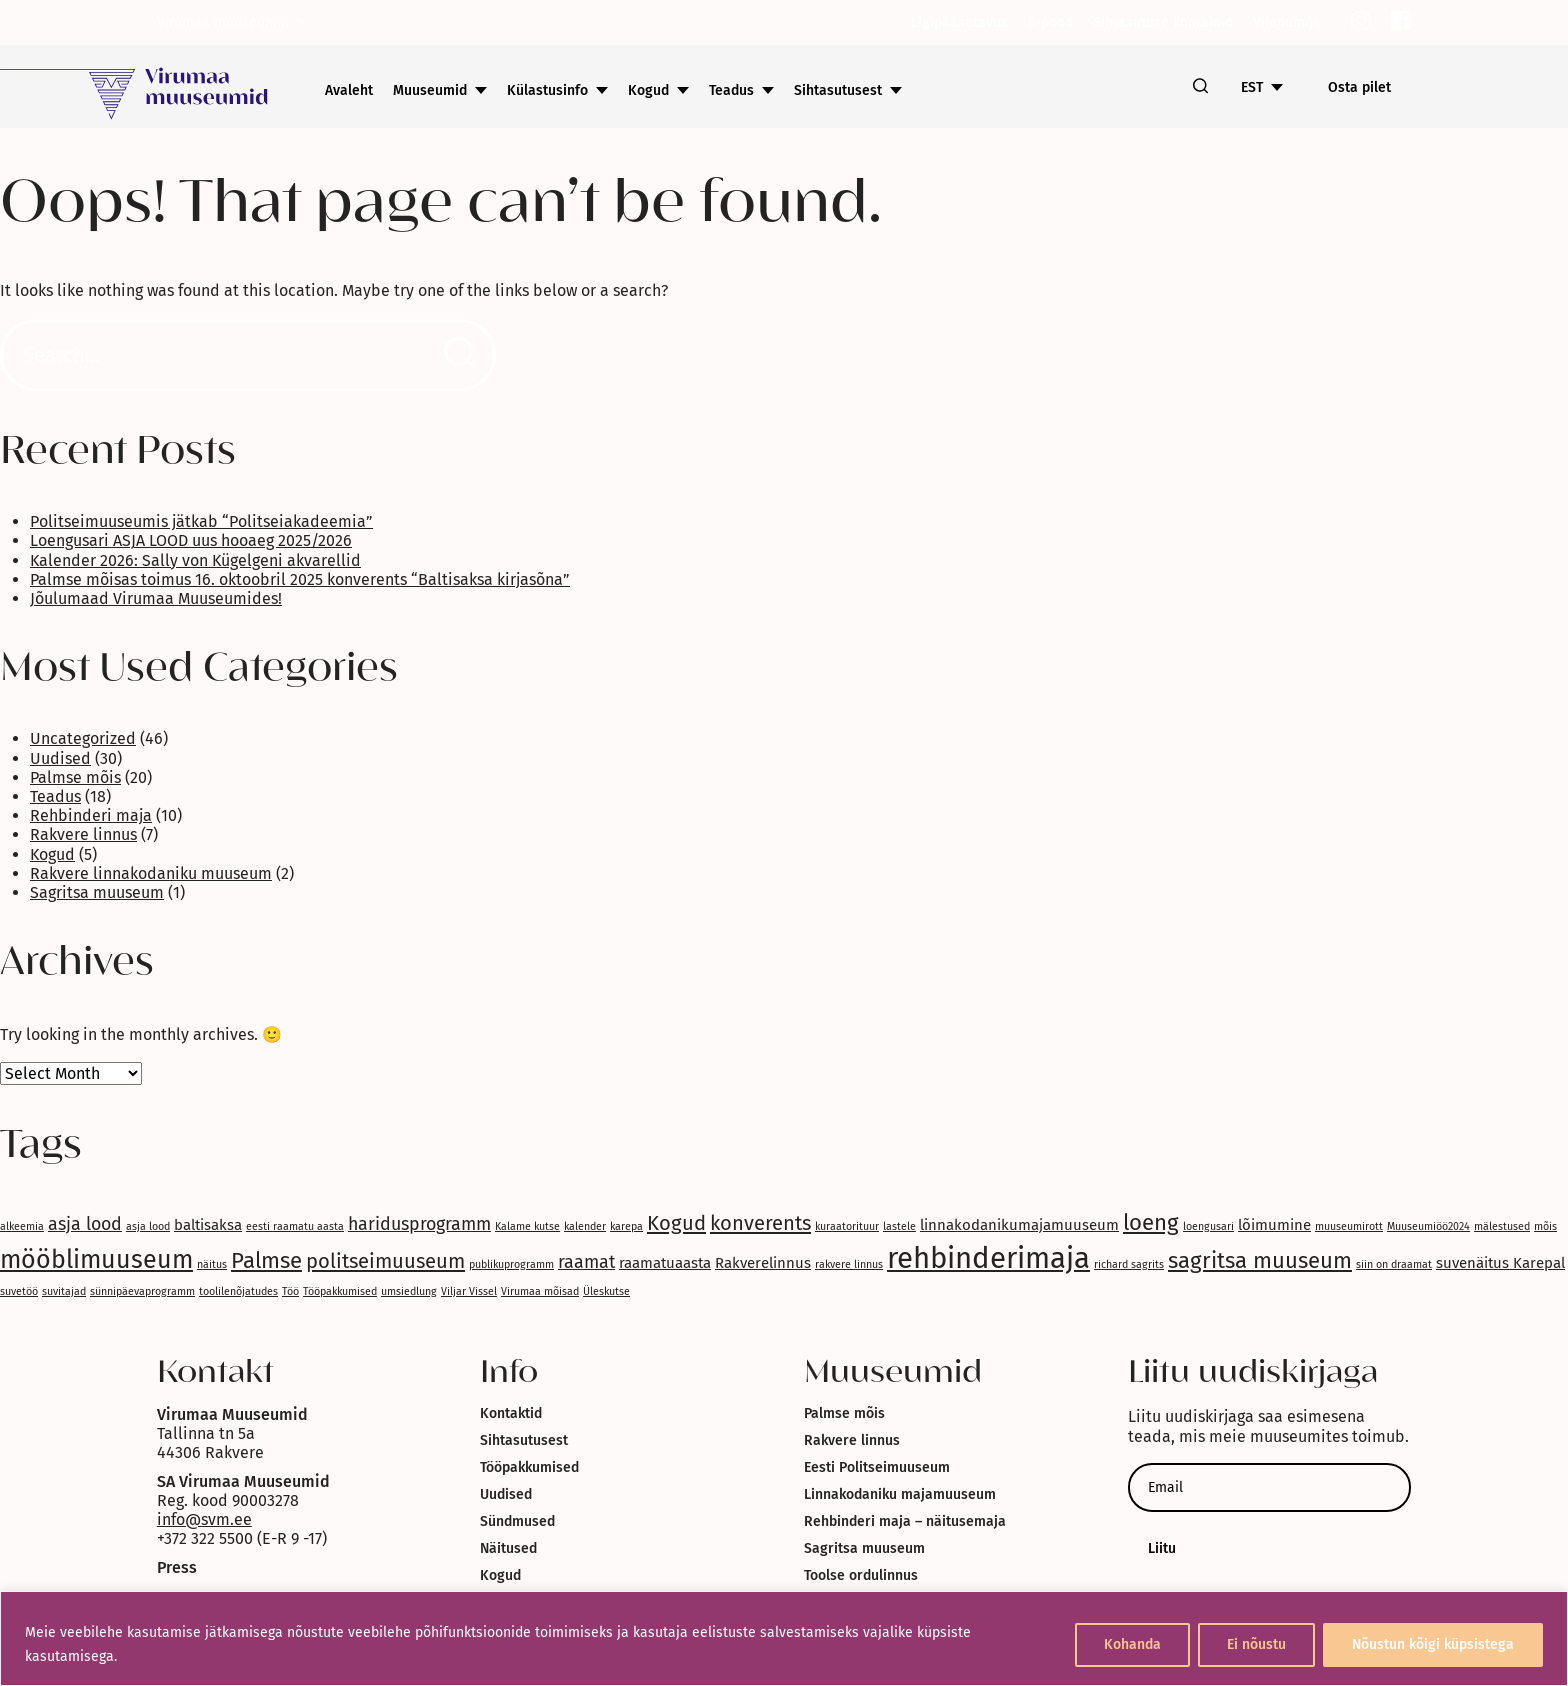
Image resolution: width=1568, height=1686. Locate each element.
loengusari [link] (1208, 1226)
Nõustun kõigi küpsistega (1433, 1644)
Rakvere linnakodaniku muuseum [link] (151, 873)
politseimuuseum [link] (385, 1261)
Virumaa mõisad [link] (540, 1291)
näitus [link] (212, 1264)
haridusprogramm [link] (419, 1224)
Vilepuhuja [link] (1287, 22)
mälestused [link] (1502, 1226)
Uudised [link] (60, 758)
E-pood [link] (1050, 22)
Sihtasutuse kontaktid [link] (1163, 22)
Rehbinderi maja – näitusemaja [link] (905, 1521)
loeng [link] (1151, 1222)
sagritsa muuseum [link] (1260, 1260)
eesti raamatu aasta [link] (295, 1226)
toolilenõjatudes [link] (238, 1291)
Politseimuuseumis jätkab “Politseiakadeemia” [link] (201, 521)
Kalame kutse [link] (527, 1226)
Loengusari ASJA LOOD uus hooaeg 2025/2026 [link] (191, 540)
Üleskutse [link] (606, 1291)
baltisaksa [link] (208, 1225)
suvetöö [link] (19, 1291)
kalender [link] (585, 1226)
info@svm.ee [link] (204, 1519)
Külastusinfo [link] (547, 90)
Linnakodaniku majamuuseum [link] (900, 1494)
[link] (1361, 22)
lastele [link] (899, 1226)
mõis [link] (1545, 1226)
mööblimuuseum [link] (96, 1260)
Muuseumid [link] (430, 90)
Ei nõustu (1256, 1644)
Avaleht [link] (349, 90)
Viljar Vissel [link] (469, 1291)
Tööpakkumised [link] (340, 1291)
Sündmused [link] (517, 1521)
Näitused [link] (508, 1548)
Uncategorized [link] (83, 738)
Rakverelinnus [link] (763, 1263)
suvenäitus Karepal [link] (1500, 1263)
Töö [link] (290, 1291)
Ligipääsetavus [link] (959, 22)
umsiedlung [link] (409, 1291)
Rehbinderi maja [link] (91, 815)
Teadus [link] (731, 90)
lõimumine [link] (1274, 1225)
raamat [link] (586, 1262)
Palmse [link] (266, 1260)
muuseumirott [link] (1349, 1226)
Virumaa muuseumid (223, 22)
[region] (784, 1638)
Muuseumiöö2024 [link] (1428, 1226)
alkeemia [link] (22, 1226)
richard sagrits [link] (1129, 1264)
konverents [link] (760, 1223)
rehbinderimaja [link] (988, 1258)
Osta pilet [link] (1359, 87)
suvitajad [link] (64, 1291)
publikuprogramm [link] (511, 1264)
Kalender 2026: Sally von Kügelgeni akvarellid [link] (195, 560)
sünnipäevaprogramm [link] (142, 1291)
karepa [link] (626, 1226)
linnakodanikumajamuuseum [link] (1019, 1225)
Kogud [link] (648, 90)
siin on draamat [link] (1394, 1264)
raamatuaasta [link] (665, 1263)
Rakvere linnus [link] (83, 834)
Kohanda (1132, 1644)
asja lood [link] (85, 1224)
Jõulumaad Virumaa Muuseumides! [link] (156, 598)
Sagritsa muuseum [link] (97, 892)
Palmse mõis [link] (75, 777)
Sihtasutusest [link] (838, 90)
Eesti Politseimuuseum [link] (877, 1467)
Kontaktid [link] (511, 1413)
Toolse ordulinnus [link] (861, 1575)
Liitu (1162, 1548)
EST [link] (1252, 87)
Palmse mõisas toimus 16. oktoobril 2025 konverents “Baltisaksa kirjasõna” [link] (300, 579)
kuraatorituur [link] (847, 1226)
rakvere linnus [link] (849, 1264)
